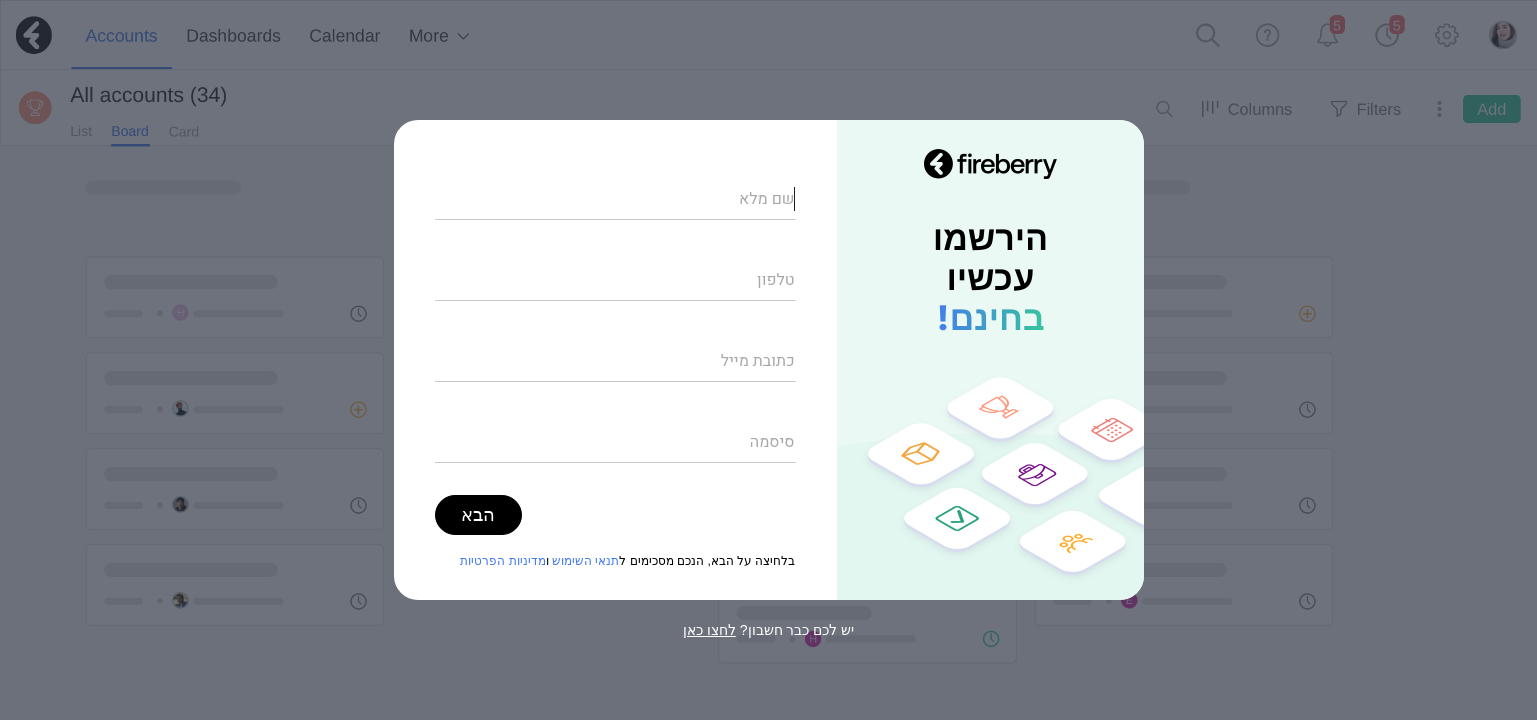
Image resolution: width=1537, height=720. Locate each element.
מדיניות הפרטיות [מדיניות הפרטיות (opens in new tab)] (502, 561)
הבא (478, 515)
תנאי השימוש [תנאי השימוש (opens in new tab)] (585, 561)
